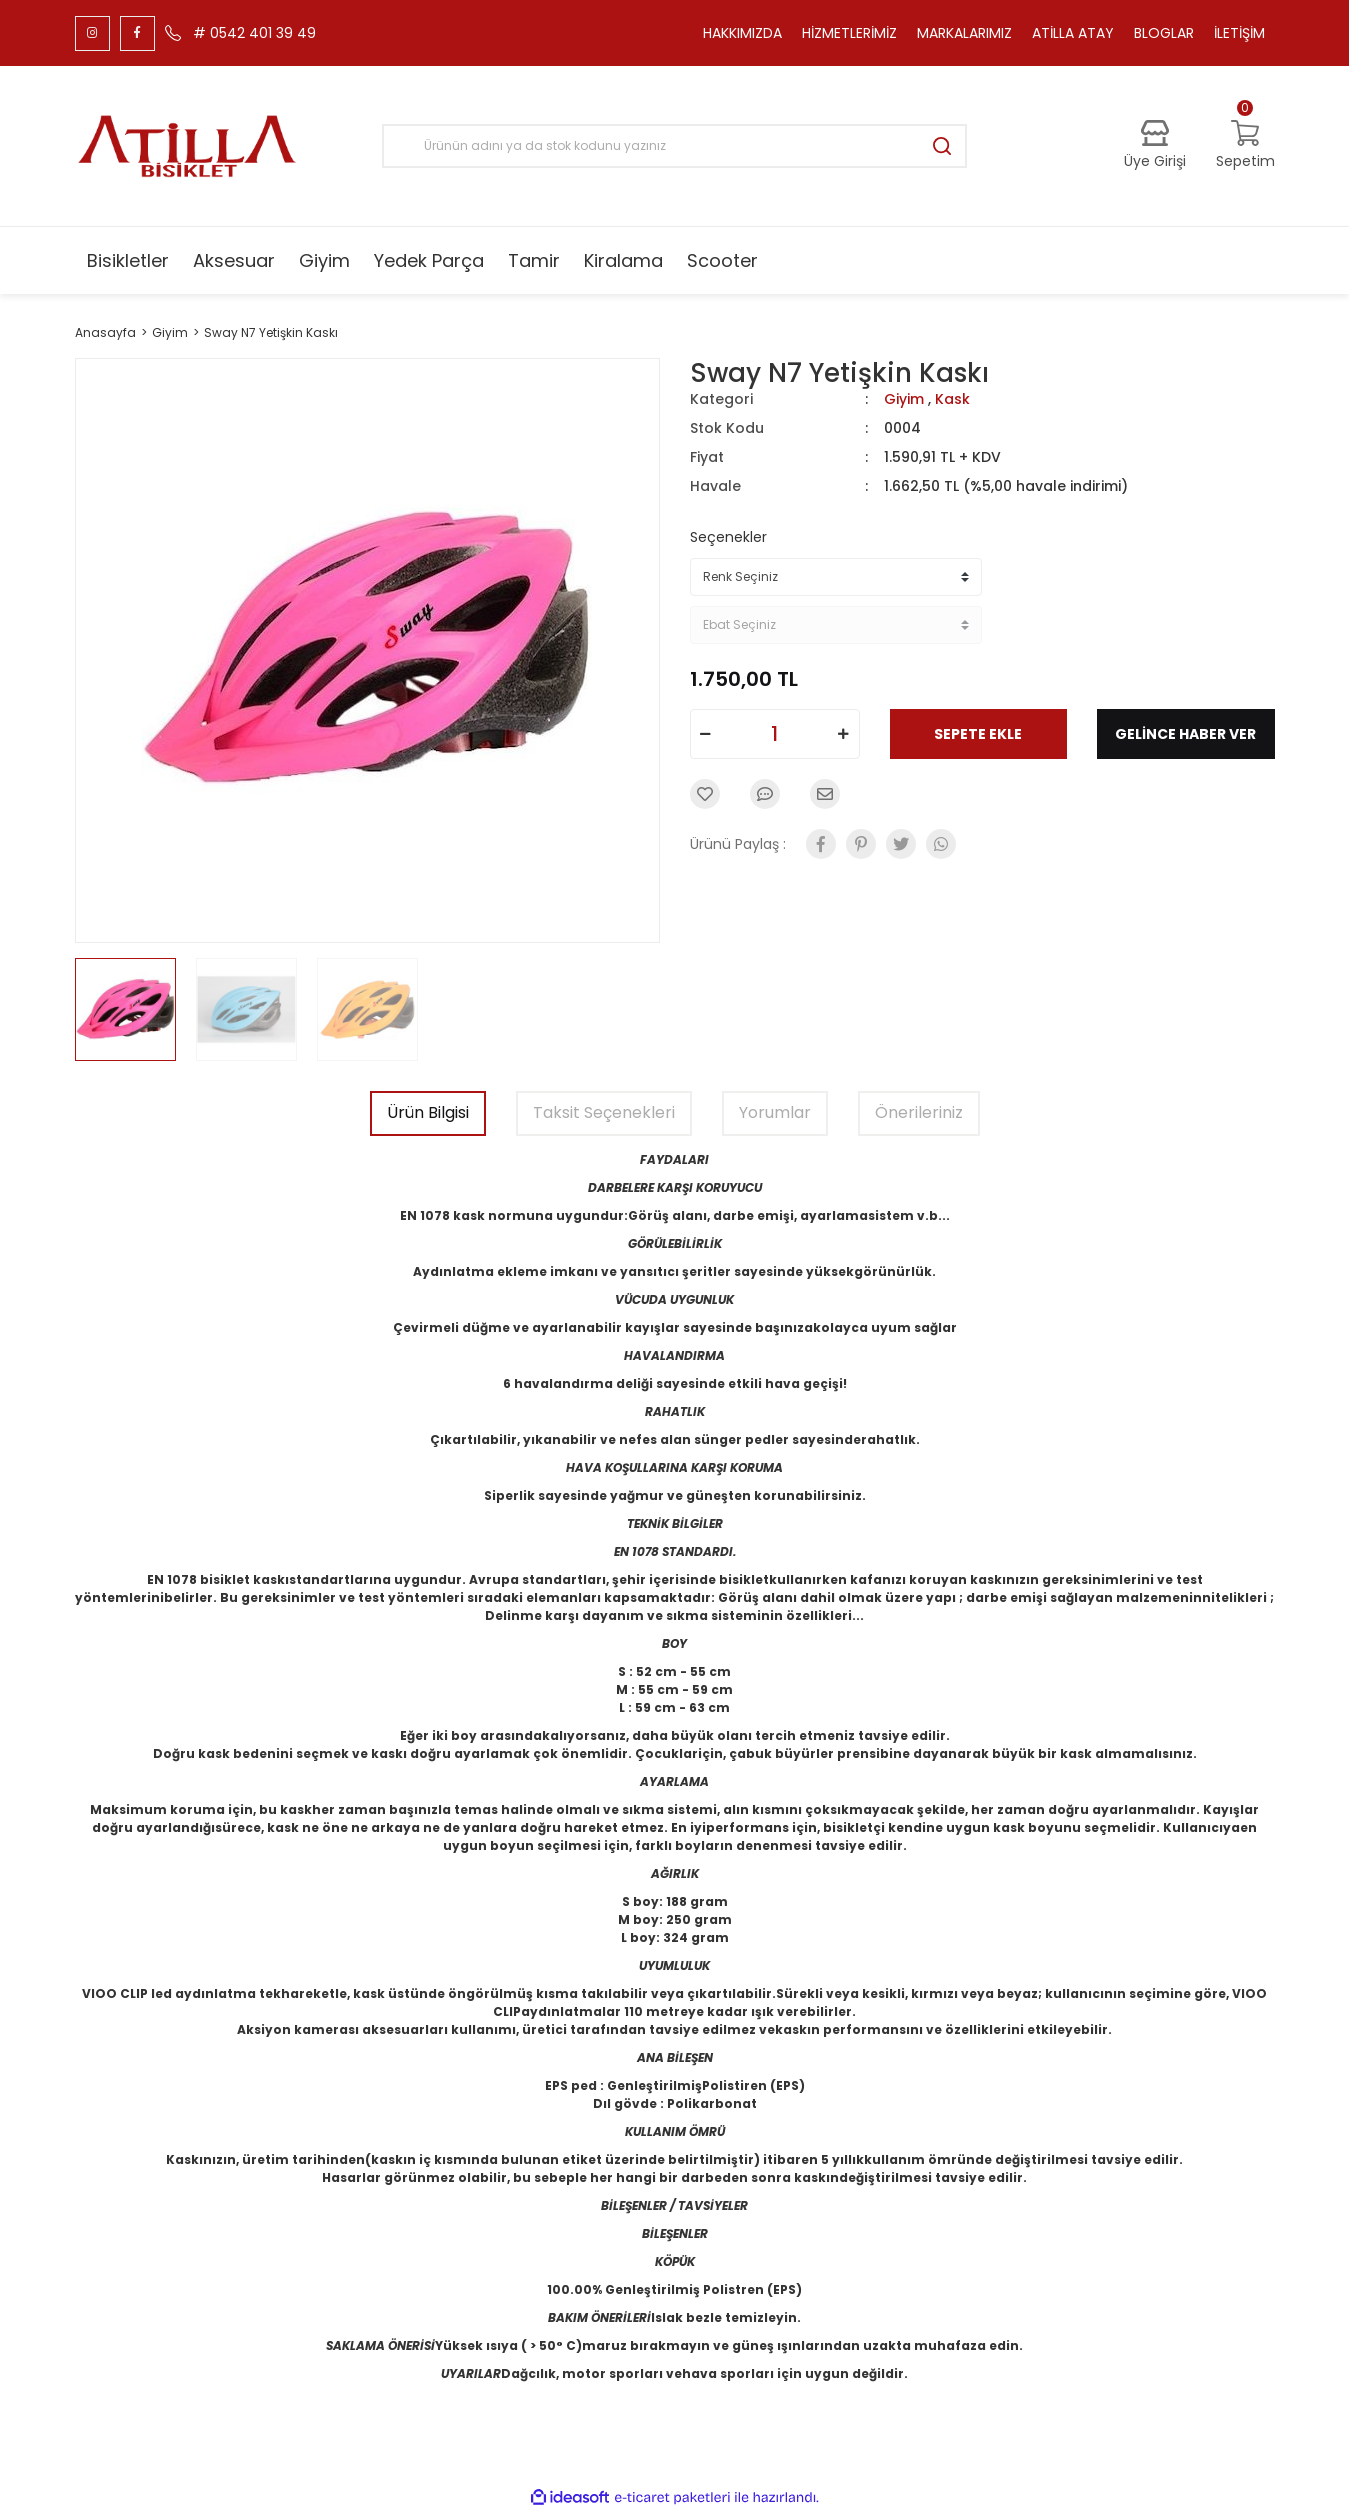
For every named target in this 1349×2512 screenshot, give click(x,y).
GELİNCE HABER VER (1185, 734)
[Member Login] (1155, 146)
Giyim (904, 399)
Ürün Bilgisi (428, 1112)
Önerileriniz (919, 1112)
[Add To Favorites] (705, 794)
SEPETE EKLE (978, 734)
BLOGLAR (1164, 33)
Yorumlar (775, 1112)
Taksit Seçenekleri (604, 1112)
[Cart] (1245, 146)
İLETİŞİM (1239, 33)
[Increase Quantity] (844, 734)
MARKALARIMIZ (964, 33)
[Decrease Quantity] (706, 734)
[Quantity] (775, 734)
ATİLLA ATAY (1073, 33)
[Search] (674, 146)
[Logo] (187, 146)
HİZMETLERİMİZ (849, 33)
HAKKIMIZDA (742, 33)
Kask (952, 399)
